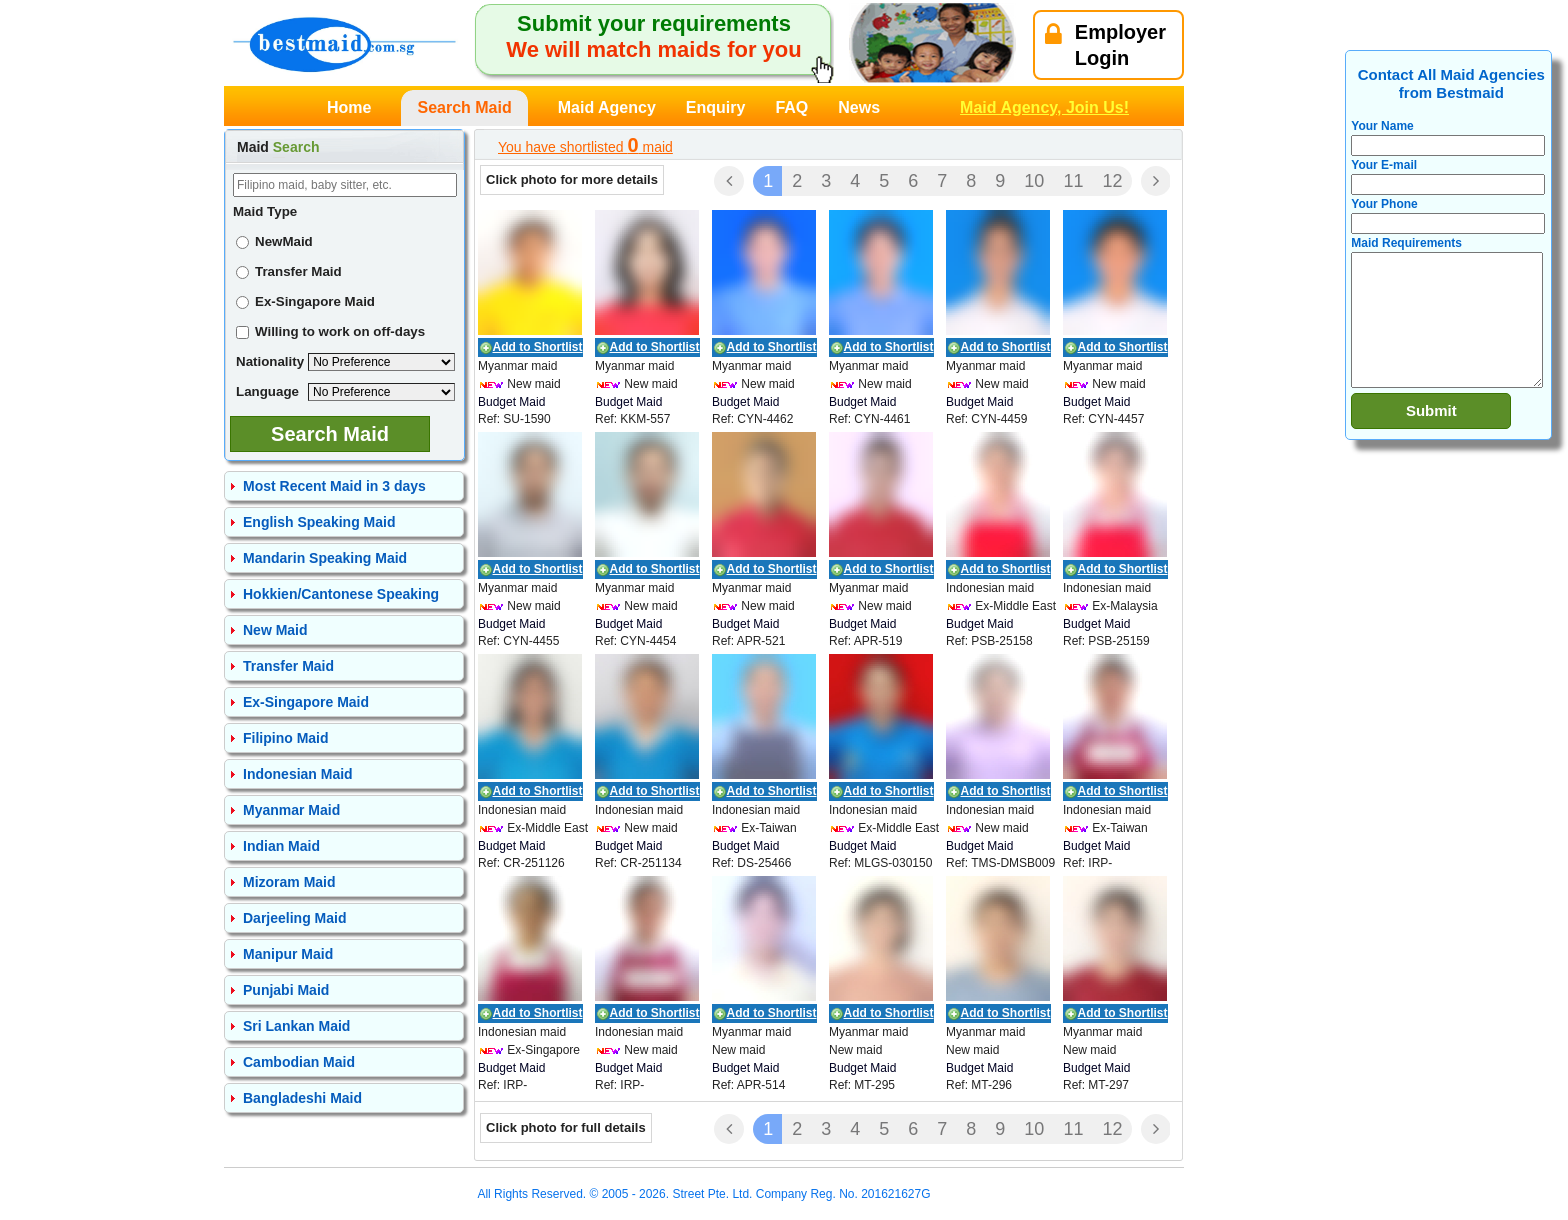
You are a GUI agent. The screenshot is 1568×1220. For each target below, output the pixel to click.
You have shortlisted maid (585, 145)
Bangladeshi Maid (302, 1098)
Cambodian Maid (299, 1062)
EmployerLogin (1105, 45)
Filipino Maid (286, 738)
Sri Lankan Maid (296, 1026)
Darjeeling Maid (294, 918)
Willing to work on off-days (330, 331)
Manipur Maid (288, 954)
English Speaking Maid (319, 522)
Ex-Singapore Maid (305, 301)
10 (1034, 181)
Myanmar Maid (291, 810)
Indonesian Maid (298, 774)
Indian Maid (281, 846)
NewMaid (274, 241)
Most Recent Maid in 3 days (334, 486)
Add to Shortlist (538, 347)
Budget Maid (511, 402)
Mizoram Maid (289, 882)
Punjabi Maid (286, 990)
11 (1073, 181)
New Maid (275, 630)
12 (1112, 181)
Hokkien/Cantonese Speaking (341, 594)
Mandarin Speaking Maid (325, 558)
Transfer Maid (289, 271)
